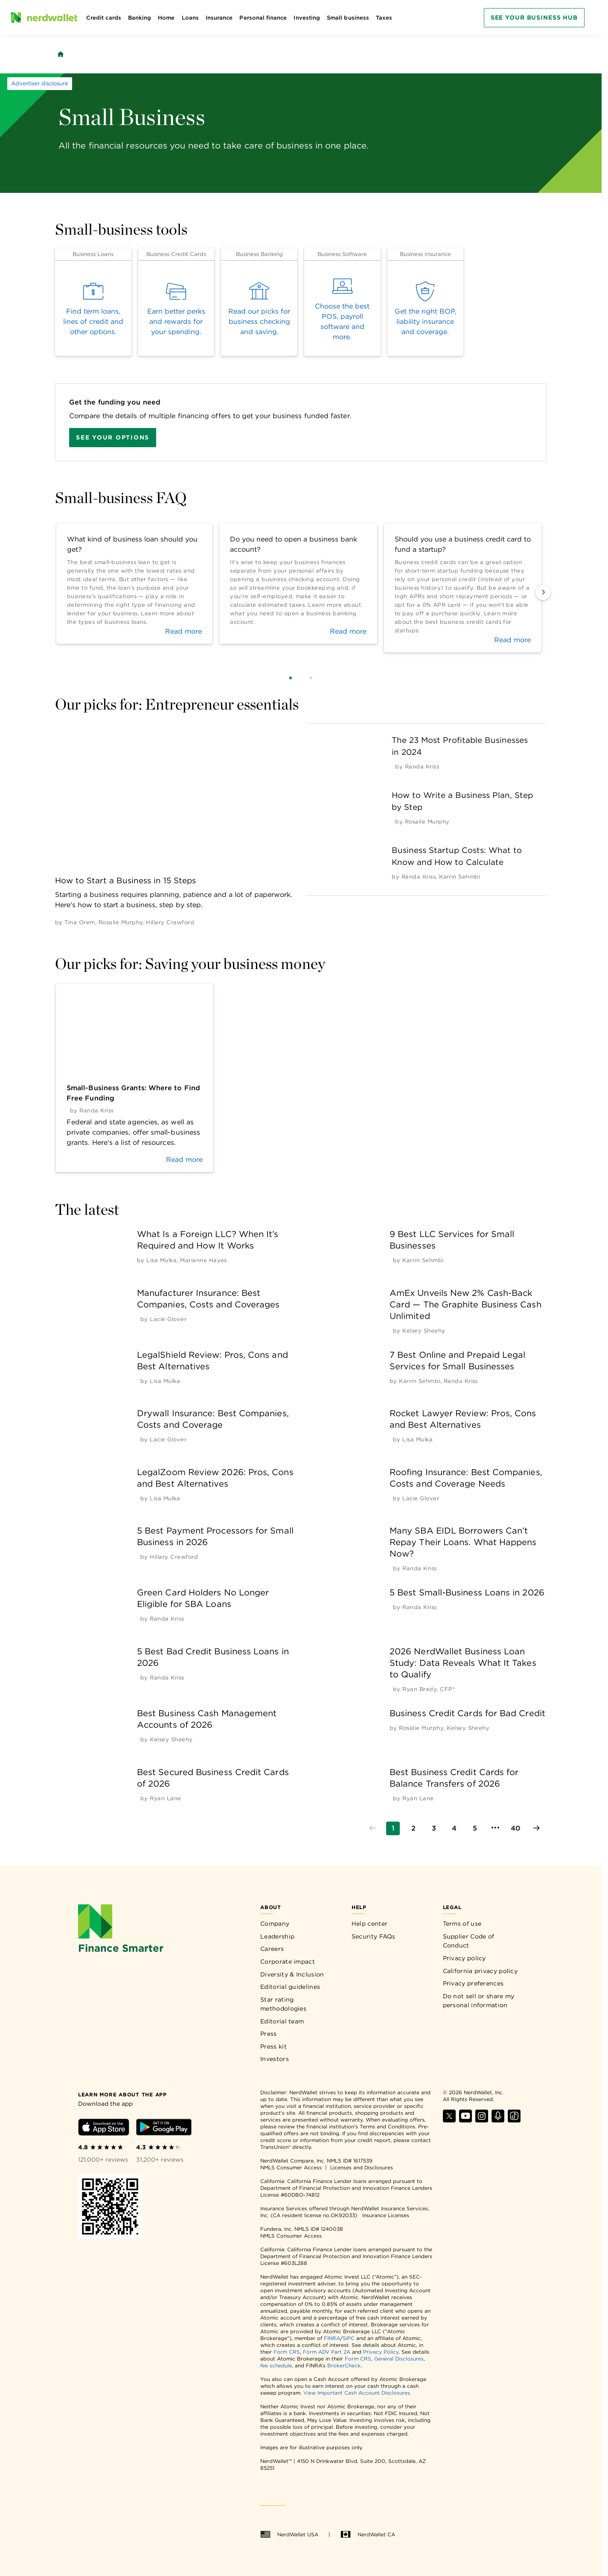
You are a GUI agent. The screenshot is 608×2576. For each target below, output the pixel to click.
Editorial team (282, 2021)
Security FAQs (374, 1936)
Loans (190, 18)
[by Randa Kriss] (422, 766)
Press (268, 2033)
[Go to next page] (536, 1828)
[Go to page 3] (434, 1828)
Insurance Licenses (385, 2215)
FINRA (332, 2338)
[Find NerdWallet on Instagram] (481, 2120)
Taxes (384, 18)
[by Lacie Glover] (168, 1319)
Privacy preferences (473, 1983)
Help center (369, 1923)
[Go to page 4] (454, 1828)
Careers (272, 1948)
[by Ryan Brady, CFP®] (428, 1689)
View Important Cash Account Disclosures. (357, 2393)
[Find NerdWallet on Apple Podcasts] (498, 2120)
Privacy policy (464, 1958)
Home (166, 18)
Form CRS (286, 2352)
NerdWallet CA (367, 2534)
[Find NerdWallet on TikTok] (514, 2120)
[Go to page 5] (475, 1828)
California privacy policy (480, 1971)
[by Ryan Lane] (165, 1798)
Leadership (277, 1936)
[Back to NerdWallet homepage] (60, 54)
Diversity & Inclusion (292, 1974)
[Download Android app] (164, 2129)
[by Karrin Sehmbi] (459, 876)
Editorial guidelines (290, 1986)
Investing (307, 18)
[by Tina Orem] (79, 922)
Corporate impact (287, 1961)
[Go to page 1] (393, 1828)
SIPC (349, 2338)
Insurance (219, 18)
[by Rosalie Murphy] (121, 922)
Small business (348, 18)
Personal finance (263, 18)
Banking (139, 18)
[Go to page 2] (413, 1828)
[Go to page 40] (516, 1828)
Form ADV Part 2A (326, 2352)
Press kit (273, 2046)
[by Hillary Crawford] (170, 922)
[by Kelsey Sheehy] (423, 1330)
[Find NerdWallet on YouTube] (465, 2120)
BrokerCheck (344, 2365)
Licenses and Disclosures (361, 2167)
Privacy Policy (381, 2352)
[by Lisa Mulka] (161, 1260)
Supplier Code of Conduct (469, 1941)
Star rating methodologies (283, 2004)
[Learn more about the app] (122, 2094)
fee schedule (276, 2365)
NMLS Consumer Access (291, 2167)
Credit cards (103, 18)
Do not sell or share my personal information (479, 2001)
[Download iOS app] (103, 2129)
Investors (274, 2058)
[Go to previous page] (372, 1828)
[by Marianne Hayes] (203, 1260)
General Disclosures (399, 2358)
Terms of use (462, 1923)
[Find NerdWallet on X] (449, 2120)
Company (274, 1923)
